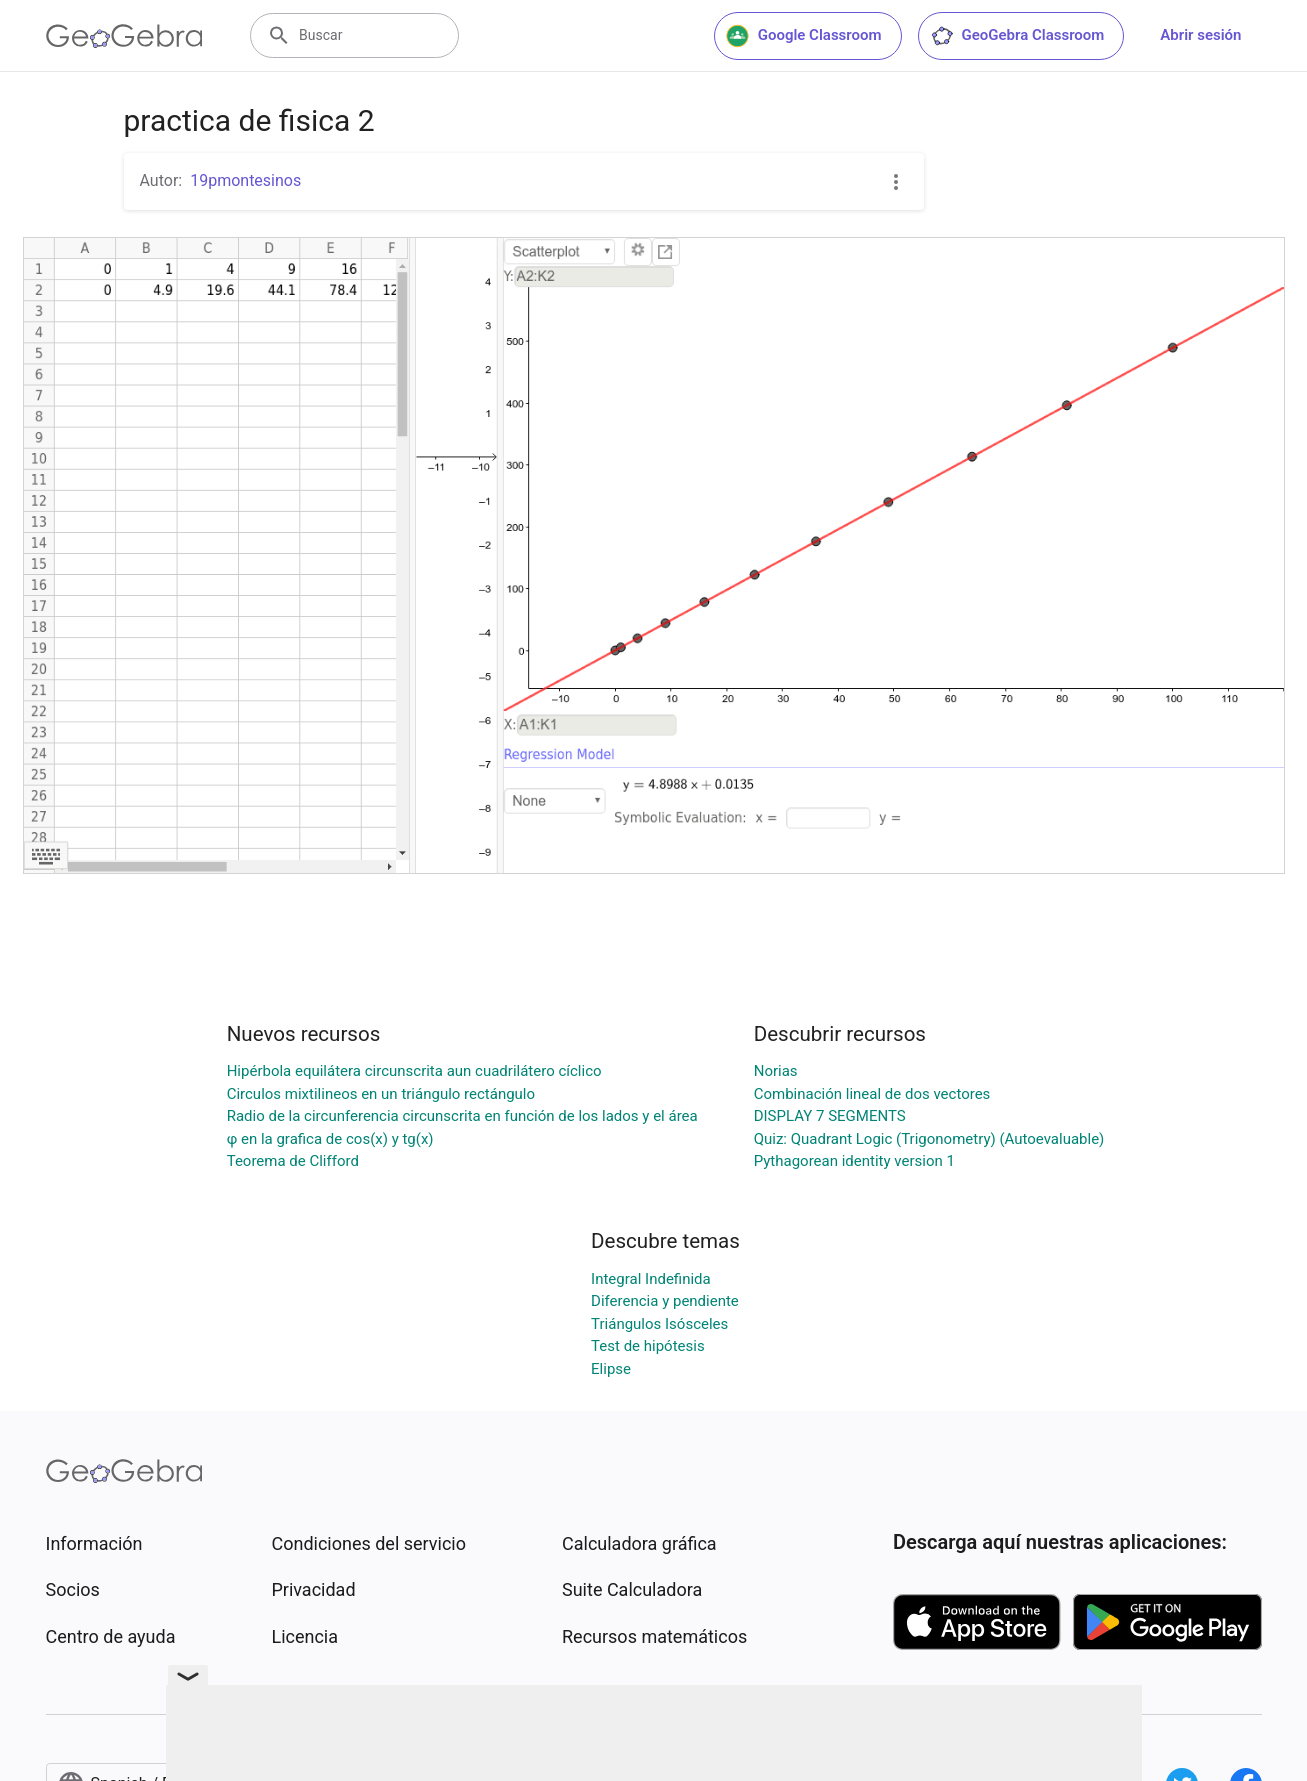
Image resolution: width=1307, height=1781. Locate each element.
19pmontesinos (245, 180)
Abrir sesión (1200, 35)
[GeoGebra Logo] (124, 36)
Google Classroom (804, 36)
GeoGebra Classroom (1017, 36)
